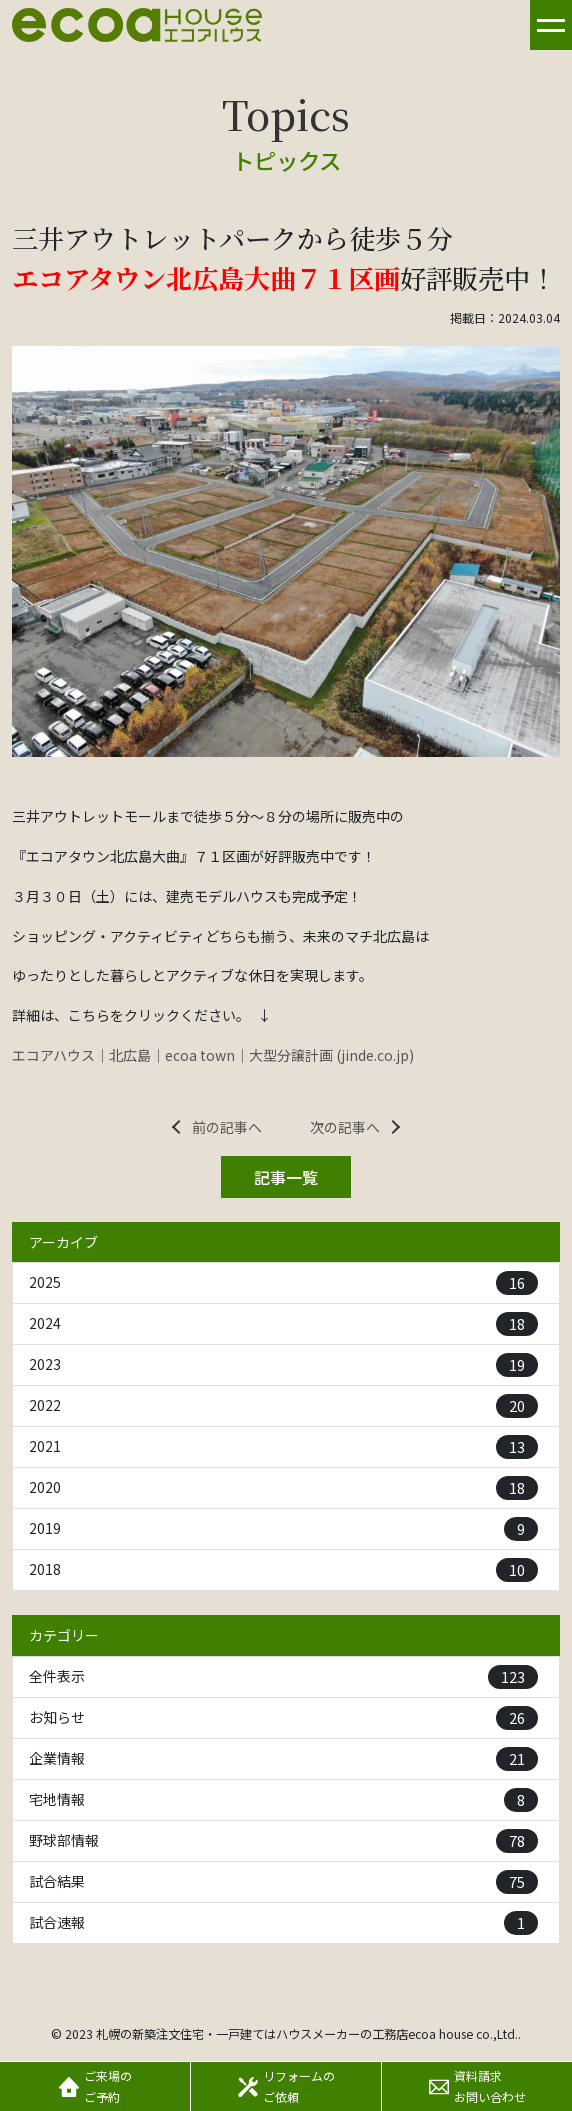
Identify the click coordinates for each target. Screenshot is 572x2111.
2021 (283, 1447)
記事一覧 (286, 1177)
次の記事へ (345, 1127)
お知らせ (283, 1718)
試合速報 (283, 1923)
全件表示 (283, 1677)
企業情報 (283, 1759)
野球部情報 (283, 1841)
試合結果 (283, 1882)
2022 (283, 1406)
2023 (283, 1365)
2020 (283, 1488)
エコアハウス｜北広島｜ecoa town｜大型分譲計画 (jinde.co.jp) (213, 1055)
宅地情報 (283, 1800)
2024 (283, 1324)
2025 (283, 1283)
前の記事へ (227, 1127)
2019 (283, 1529)
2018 (283, 1570)
